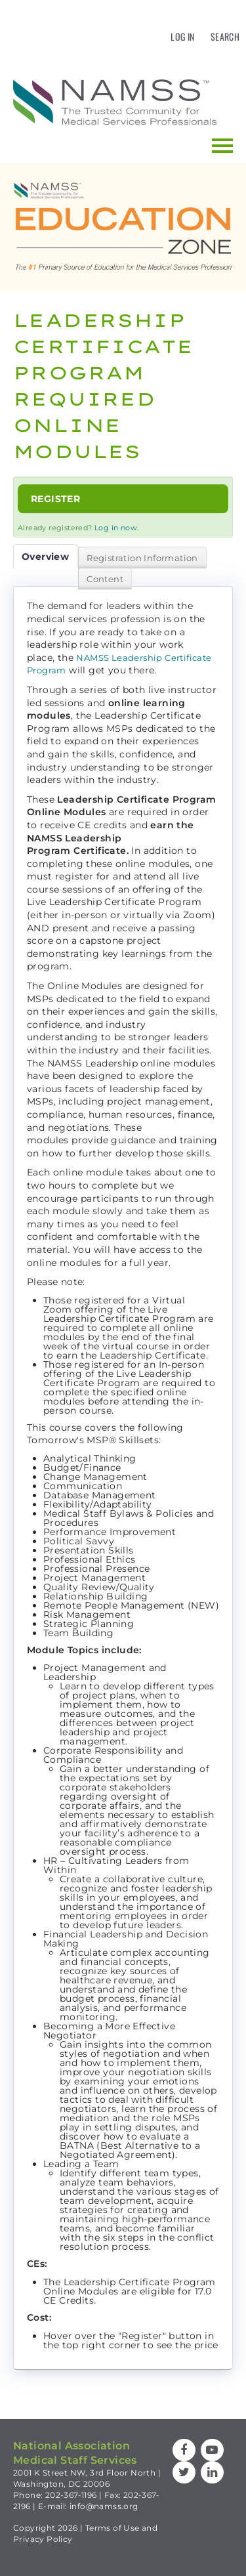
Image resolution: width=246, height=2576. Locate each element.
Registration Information (142, 558)
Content (105, 579)
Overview (45, 556)
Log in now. (116, 527)
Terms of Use (112, 2528)
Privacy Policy (43, 2539)
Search (225, 36)
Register (55, 499)
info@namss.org (104, 2506)
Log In (182, 36)
